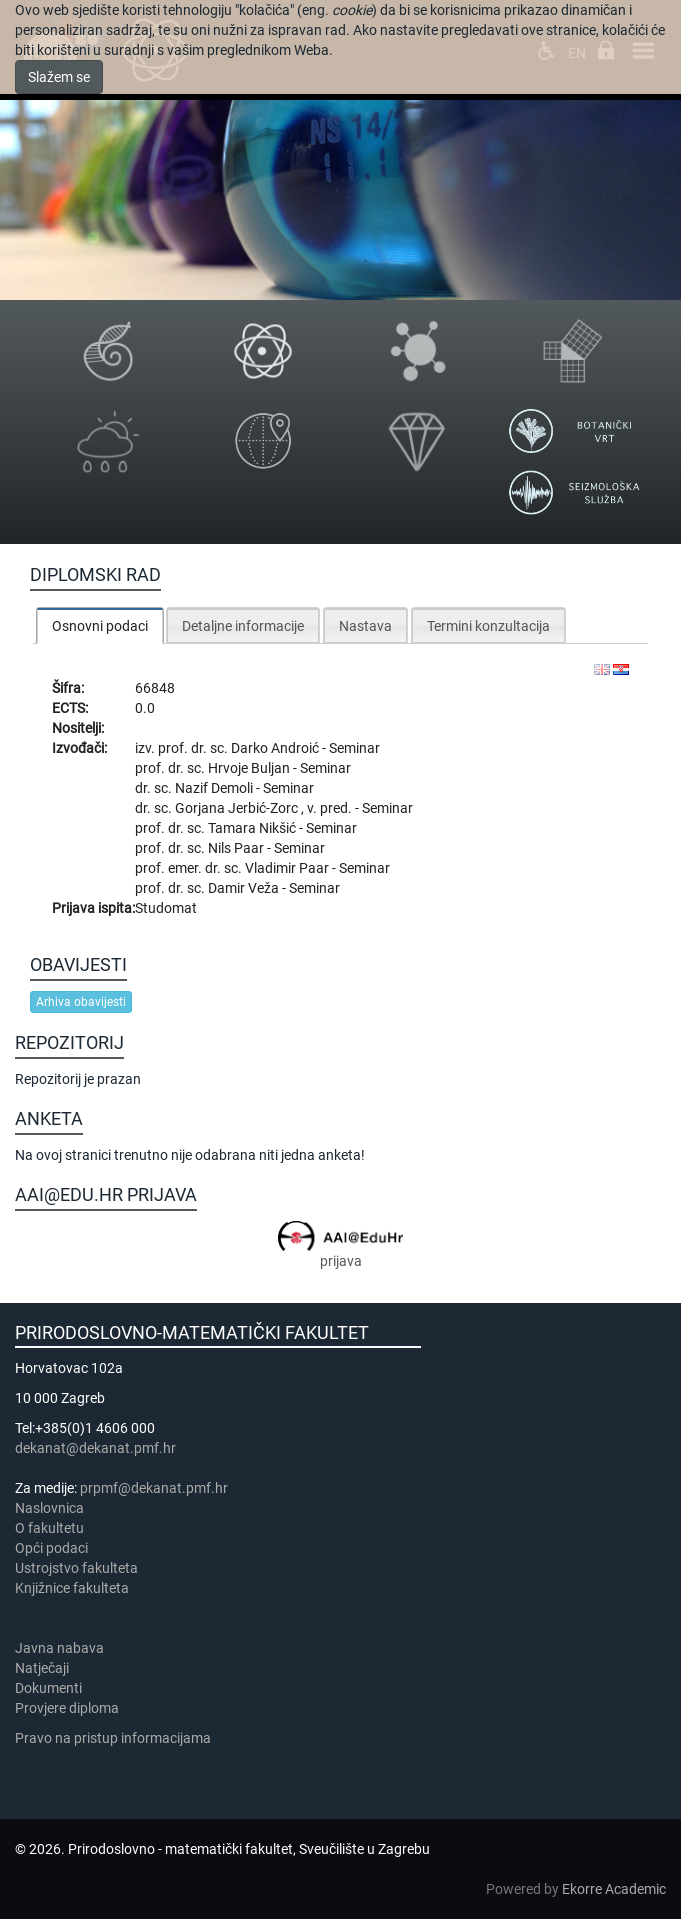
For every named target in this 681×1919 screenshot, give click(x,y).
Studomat (166, 908)
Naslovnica (49, 1508)
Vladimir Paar (288, 868)
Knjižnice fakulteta (72, 1588)
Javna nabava (59, 1648)
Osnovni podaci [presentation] (100, 626)
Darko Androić (276, 748)
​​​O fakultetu (49, 1528)
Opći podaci (51, 1548)
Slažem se (59, 77)
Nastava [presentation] (365, 626)
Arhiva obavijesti (81, 1002)
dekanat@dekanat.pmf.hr (95, 1448)
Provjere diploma (67, 1708)
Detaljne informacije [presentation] (243, 626)
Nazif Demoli (215, 788)
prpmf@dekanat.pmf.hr (154, 1488)
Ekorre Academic (614, 1889)
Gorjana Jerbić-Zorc (238, 808)
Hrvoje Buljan (250, 768)
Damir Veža (245, 888)
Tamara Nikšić (253, 828)
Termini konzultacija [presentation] (488, 626)
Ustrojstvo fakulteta (76, 1568)
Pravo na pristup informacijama (116, 1738)
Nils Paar (237, 848)
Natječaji (42, 1668)
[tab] (100, 625)
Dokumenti (48, 1688)
